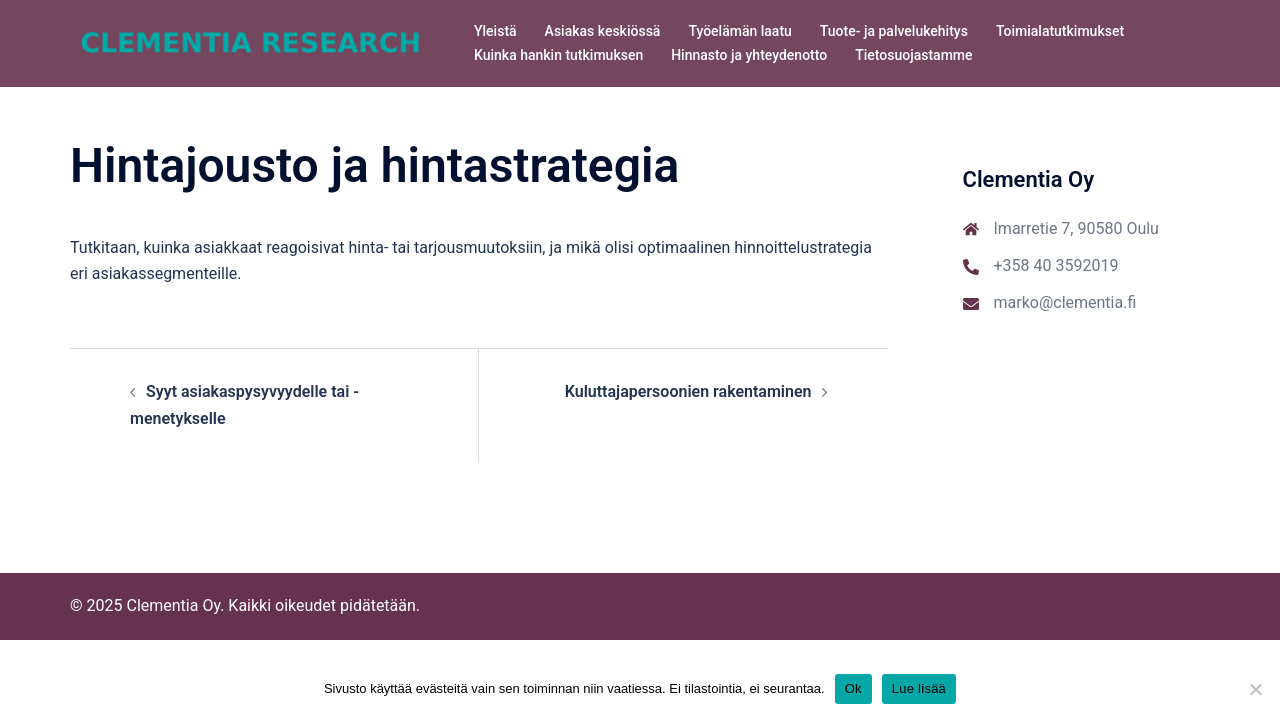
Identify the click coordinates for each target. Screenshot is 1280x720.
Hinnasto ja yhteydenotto (749, 55)
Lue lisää (919, 688)
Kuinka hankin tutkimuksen (558, 55)
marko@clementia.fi (1065, 302)
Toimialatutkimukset (1060, 31)
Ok (853, 688)
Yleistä (495, 31)
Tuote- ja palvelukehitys (894, 31)
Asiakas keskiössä (603, 31)
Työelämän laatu (739, 31)
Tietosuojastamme (913, 55)
